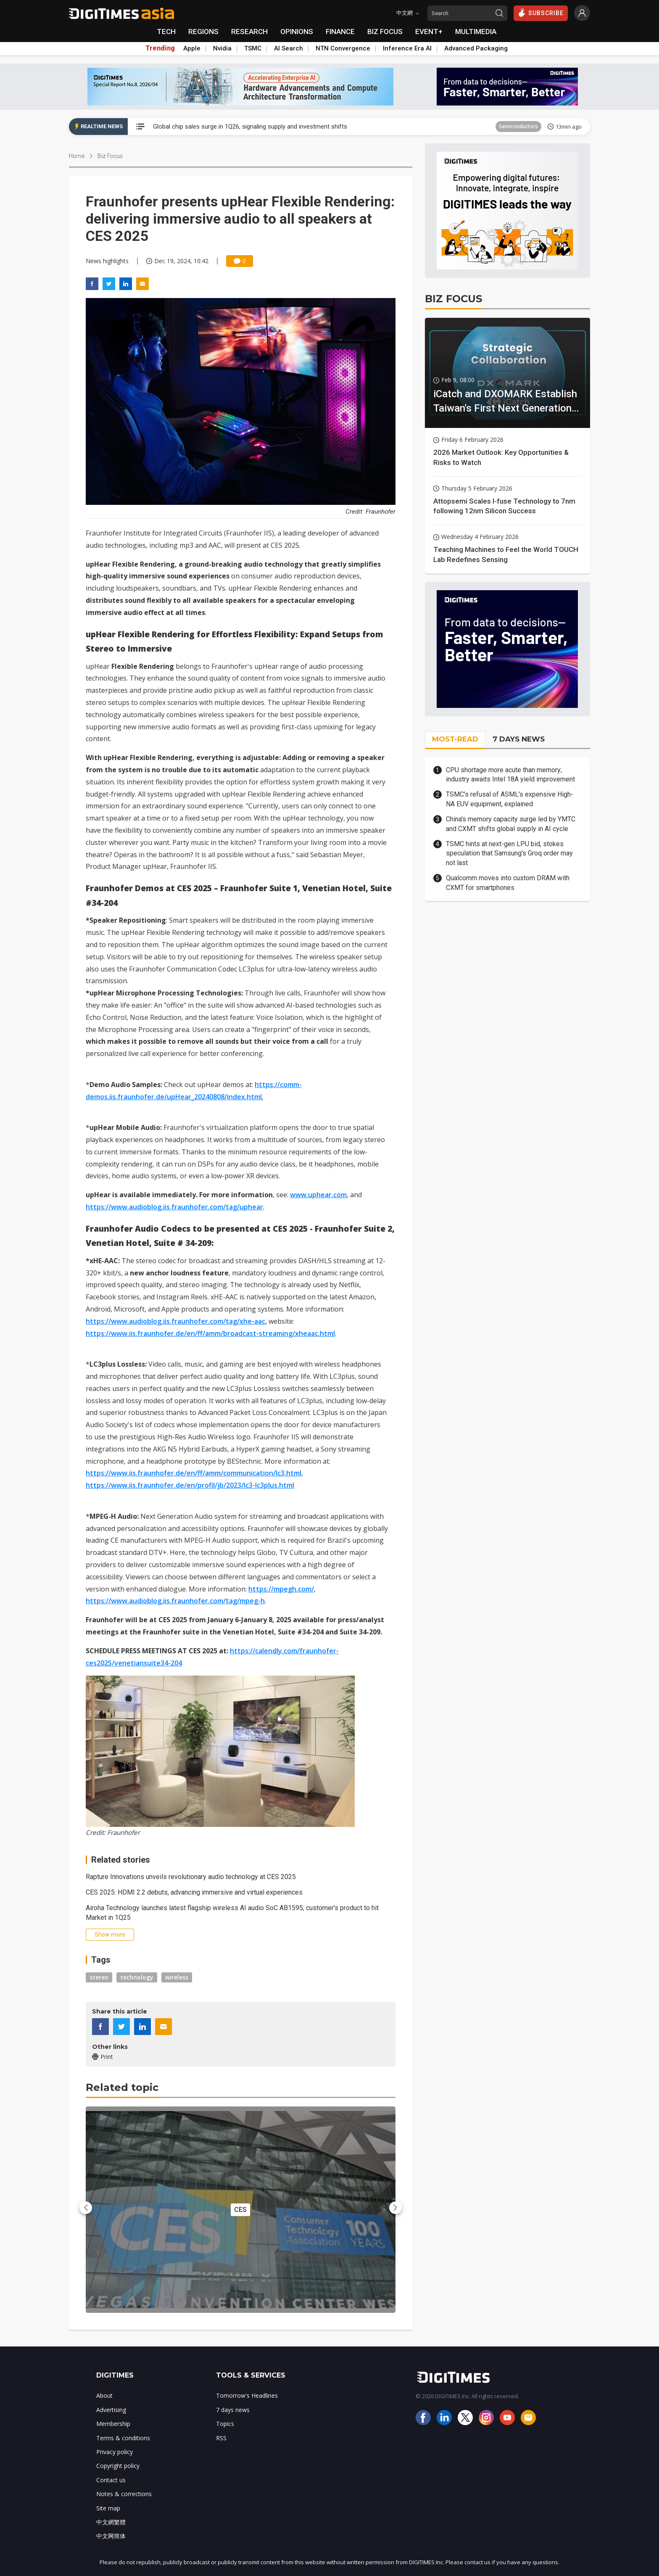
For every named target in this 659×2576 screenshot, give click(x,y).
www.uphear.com (318, 1194)
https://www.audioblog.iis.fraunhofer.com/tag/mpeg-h (175, 1600)
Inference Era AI (407, 48)
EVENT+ (429, 31)
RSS (221, 2438)
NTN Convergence (343, 48)
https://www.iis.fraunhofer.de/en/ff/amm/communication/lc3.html (193, 1473)
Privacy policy (114, 2452)
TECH (166, 31)
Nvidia (222, 48)
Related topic (122, 2087)
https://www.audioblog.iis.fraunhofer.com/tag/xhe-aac (175, 1321)
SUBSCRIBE (541, 12)
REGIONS (203, 31)
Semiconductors (518, 126)
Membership (113, 2424)
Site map (108, 2508)
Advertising (111, 2410)
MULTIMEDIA (475, 31)
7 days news (233, 2410)
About (104, 2395)
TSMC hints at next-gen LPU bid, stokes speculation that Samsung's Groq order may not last (509, 853)
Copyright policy (118, 2466)
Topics (225, 2424)
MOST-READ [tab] (455, 739)
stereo (99, 1977)
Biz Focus (110, 156)
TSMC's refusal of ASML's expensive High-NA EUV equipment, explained (509, 799)
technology (136, 1977)
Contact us (111, 2480)
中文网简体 (111, 2536)
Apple (191, 48)
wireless (176, 1977)
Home (77, 156)
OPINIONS (296, 31)
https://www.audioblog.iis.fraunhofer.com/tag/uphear (174, 1206)
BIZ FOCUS (385, 31)
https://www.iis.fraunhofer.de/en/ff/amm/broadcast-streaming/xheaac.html (210, 1333)
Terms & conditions (123, 2438)
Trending (160, 48)
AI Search (288, 48)
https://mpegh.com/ (281, 1589)
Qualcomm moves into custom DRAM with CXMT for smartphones (507, 882)
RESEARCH (249, 31)
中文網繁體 (111, 2522)
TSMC (252, 48)
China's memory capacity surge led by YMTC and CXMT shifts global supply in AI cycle (510, 823)
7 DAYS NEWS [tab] (519, 739)
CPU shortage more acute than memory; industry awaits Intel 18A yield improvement (510, 774)
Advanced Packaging (476, 48)
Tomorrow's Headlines (247, 2395)
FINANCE (340, 31)
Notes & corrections (124, 2494)
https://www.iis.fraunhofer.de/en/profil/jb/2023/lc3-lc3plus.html (190, 1485)
